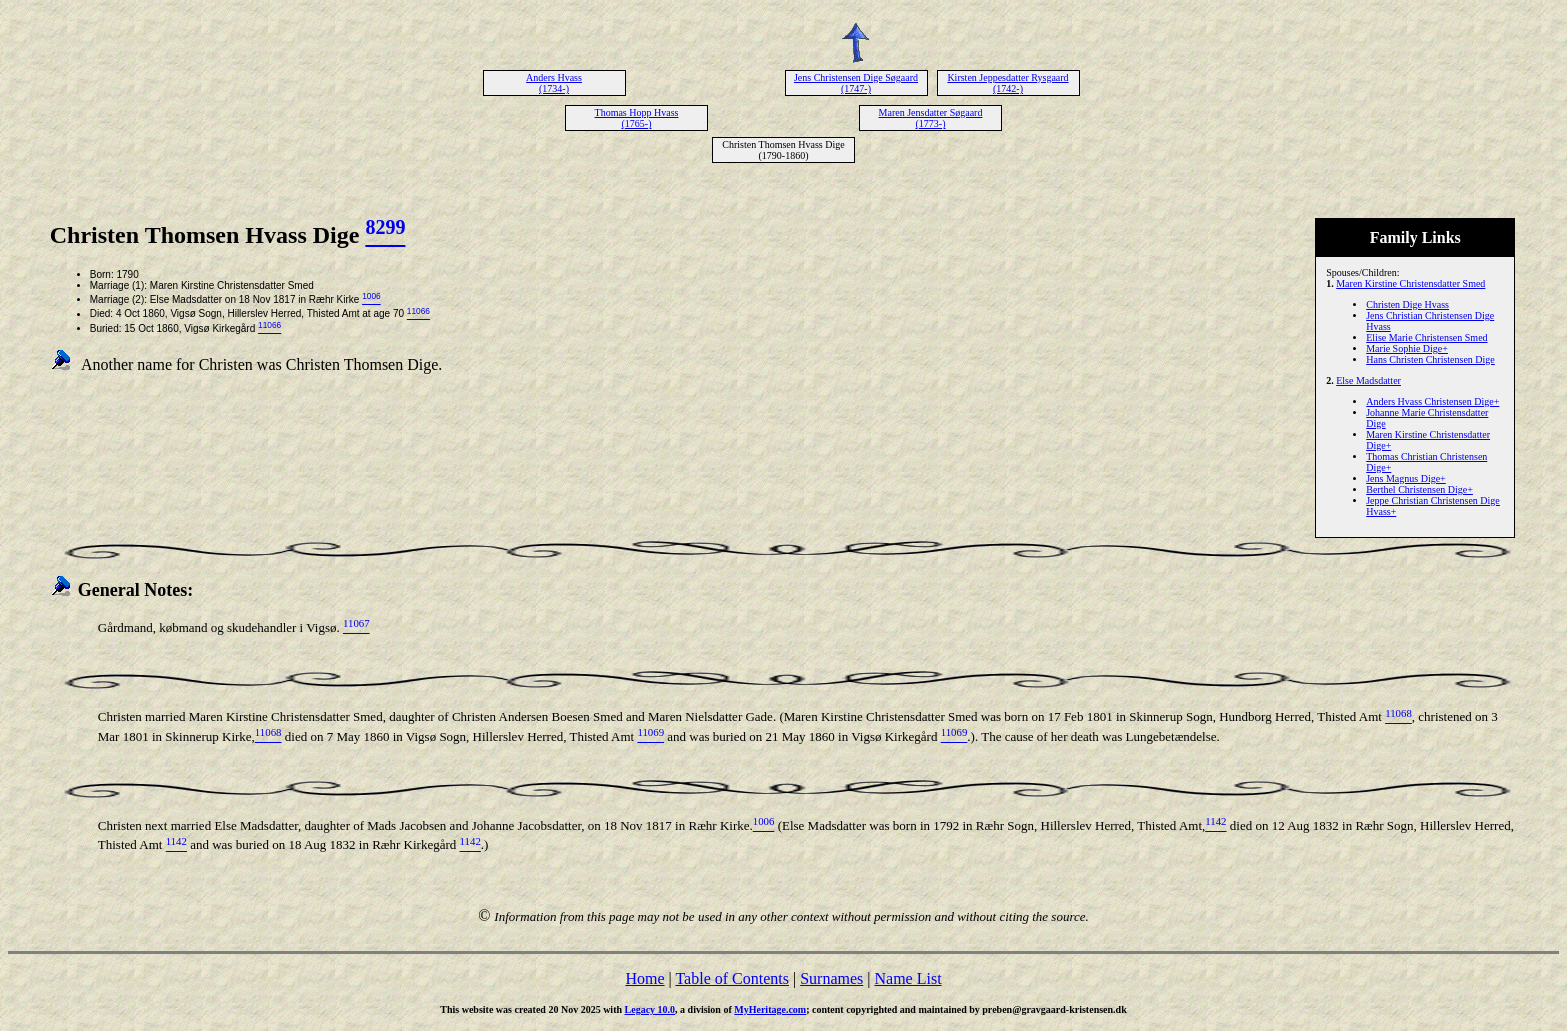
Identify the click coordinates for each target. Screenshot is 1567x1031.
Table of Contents (732, 978)
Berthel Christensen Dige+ (1419, 489)
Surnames (831, 978)
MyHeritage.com (770, 1009)
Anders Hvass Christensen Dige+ (1432, 401)
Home (644, 978)
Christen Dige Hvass (1407, 304)
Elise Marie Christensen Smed (1426, 337)
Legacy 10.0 (650, 1009)
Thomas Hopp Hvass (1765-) (637, 118)
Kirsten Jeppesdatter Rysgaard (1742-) (1007, 83)
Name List (907, 978)
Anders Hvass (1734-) (554, 83)
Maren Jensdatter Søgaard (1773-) (931, 118)
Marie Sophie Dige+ (1407, 348)
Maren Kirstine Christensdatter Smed (1410, 283)
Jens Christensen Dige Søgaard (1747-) (856, 83)
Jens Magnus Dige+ (1406, 478)
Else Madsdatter (1368, 380)
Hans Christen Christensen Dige (1430, 359)
